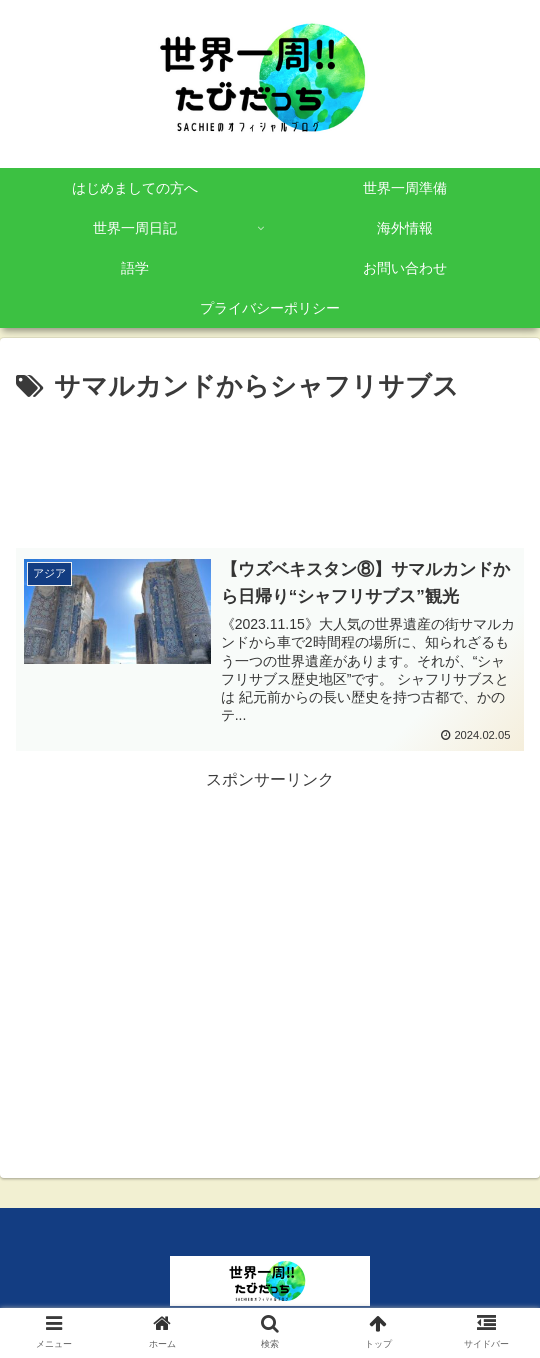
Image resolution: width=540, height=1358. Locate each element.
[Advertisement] (270, 469)
